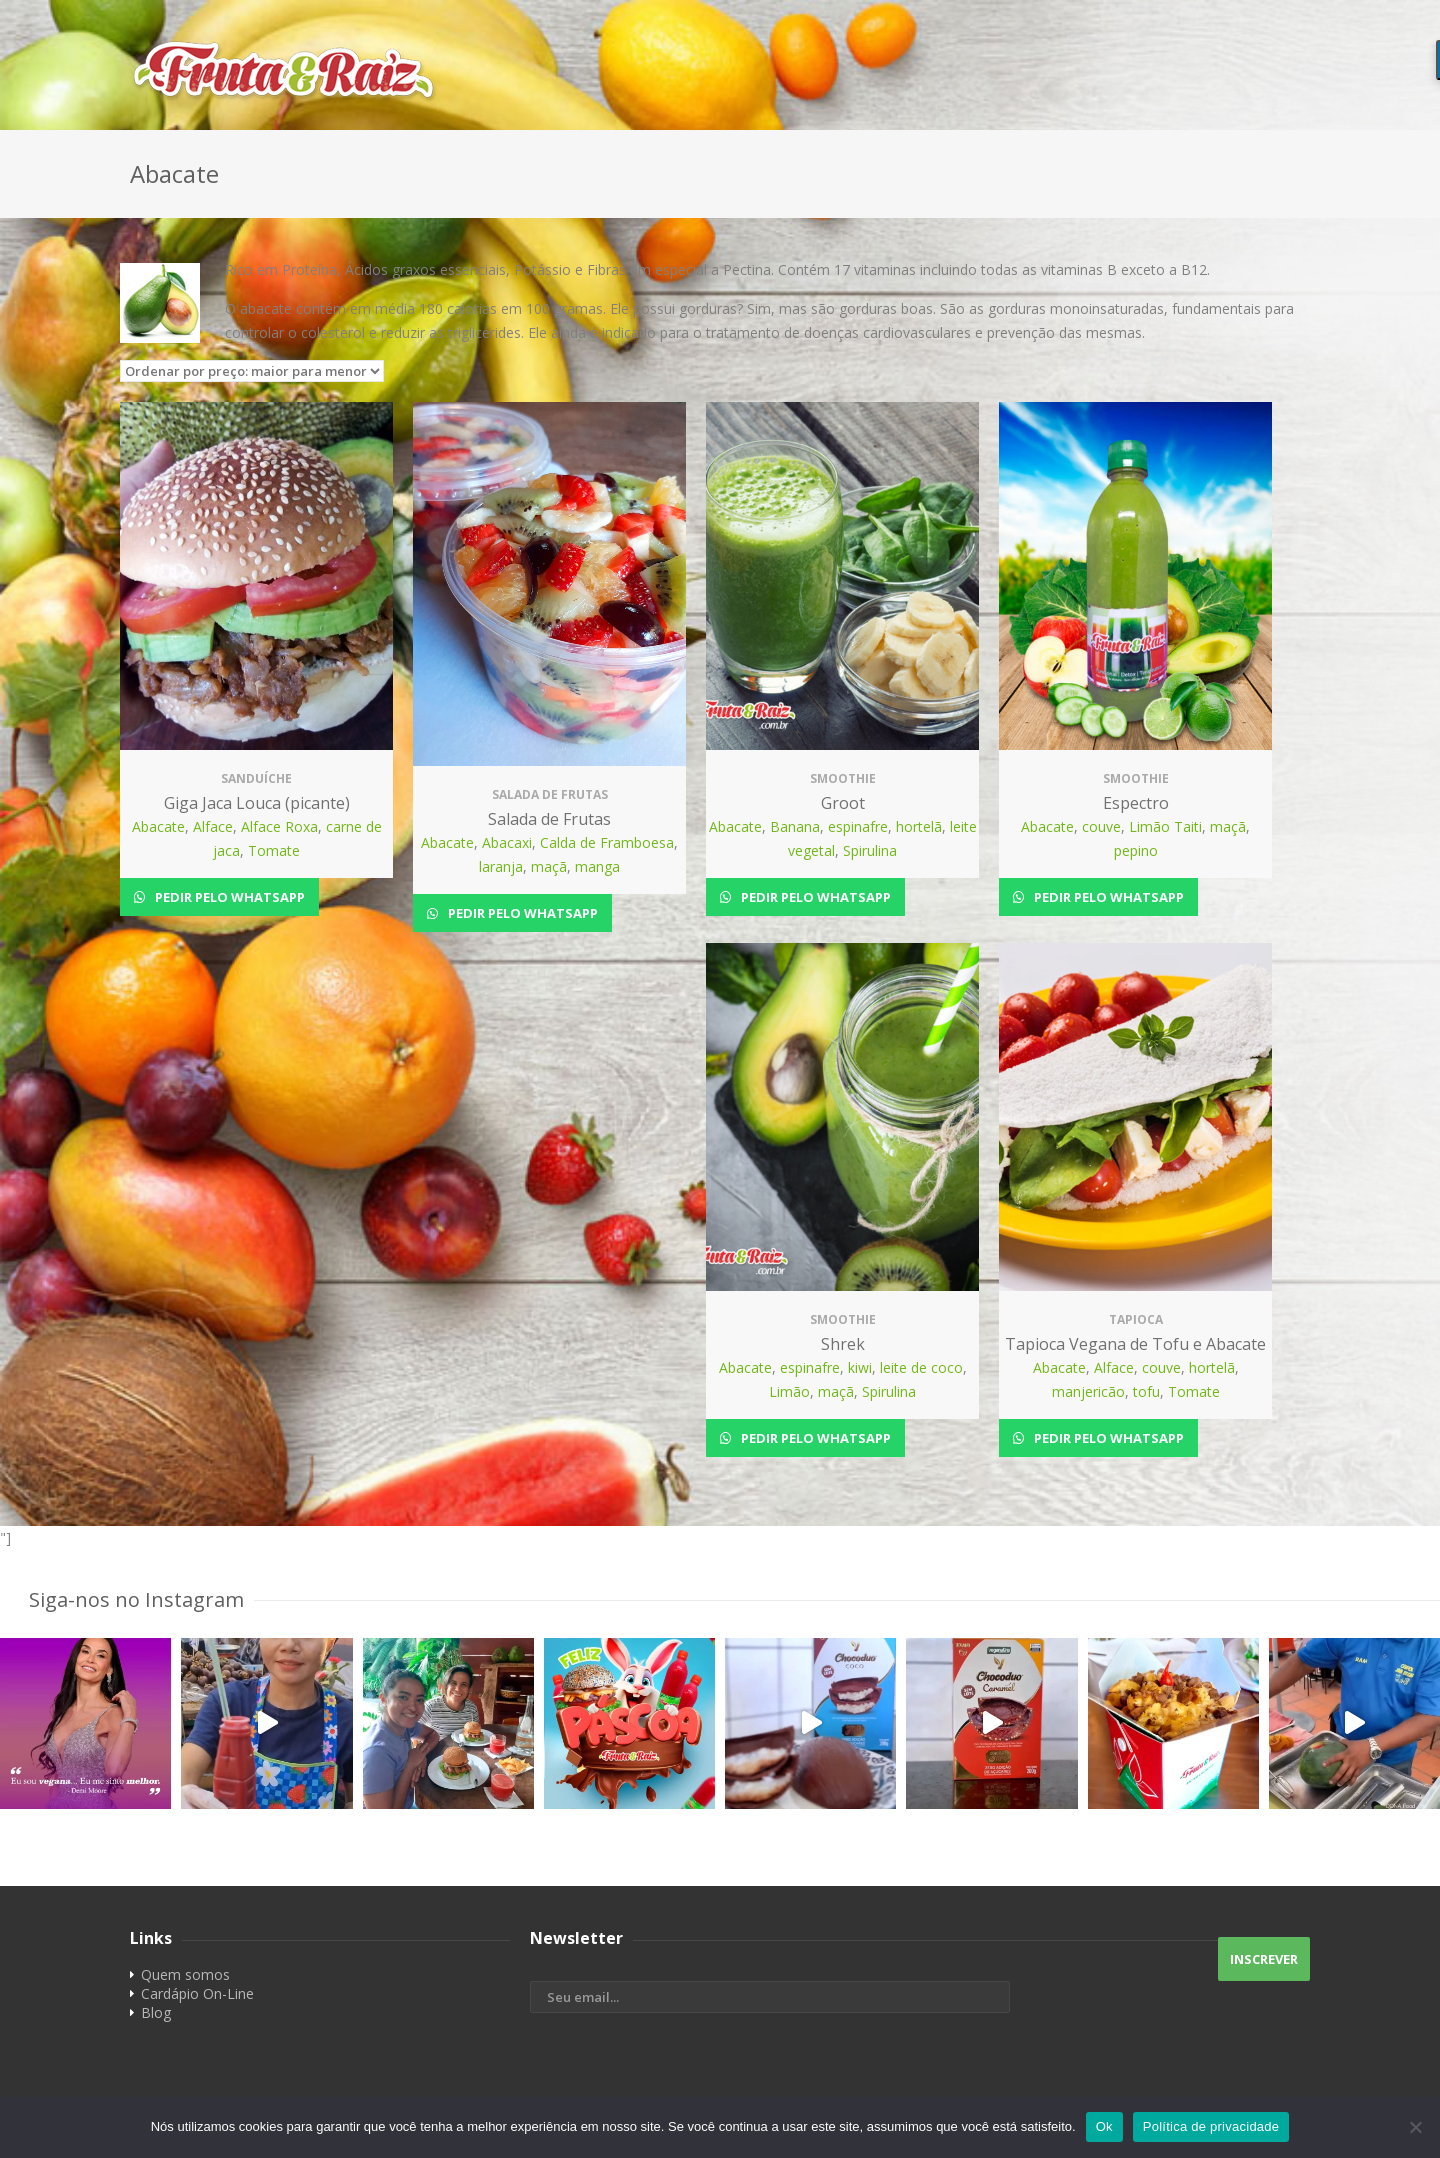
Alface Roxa (279, 826)
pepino (1136, 850)
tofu (1146, 1391)
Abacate (158, 826)
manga (597, 866)
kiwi (860, 1367)
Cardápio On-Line (197, 1993)
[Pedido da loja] (252, 371)
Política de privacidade (1211, 2126)
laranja (501, 866)
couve (1101, 826)
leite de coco (921, 1367)
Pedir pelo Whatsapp (228, 897)
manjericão (1088, 1391)
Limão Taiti (1165, 826)
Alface (213, 826)
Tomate (274, 850)
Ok (1104, 2126)
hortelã (919, 826)
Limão (789, 1391)
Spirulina (870, 850)
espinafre (858, 826)
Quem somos (185, 1974)
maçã (549, 866)
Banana (795, 826)
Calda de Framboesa (607, 842)
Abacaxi (507, 842)
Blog (156, 2012)
